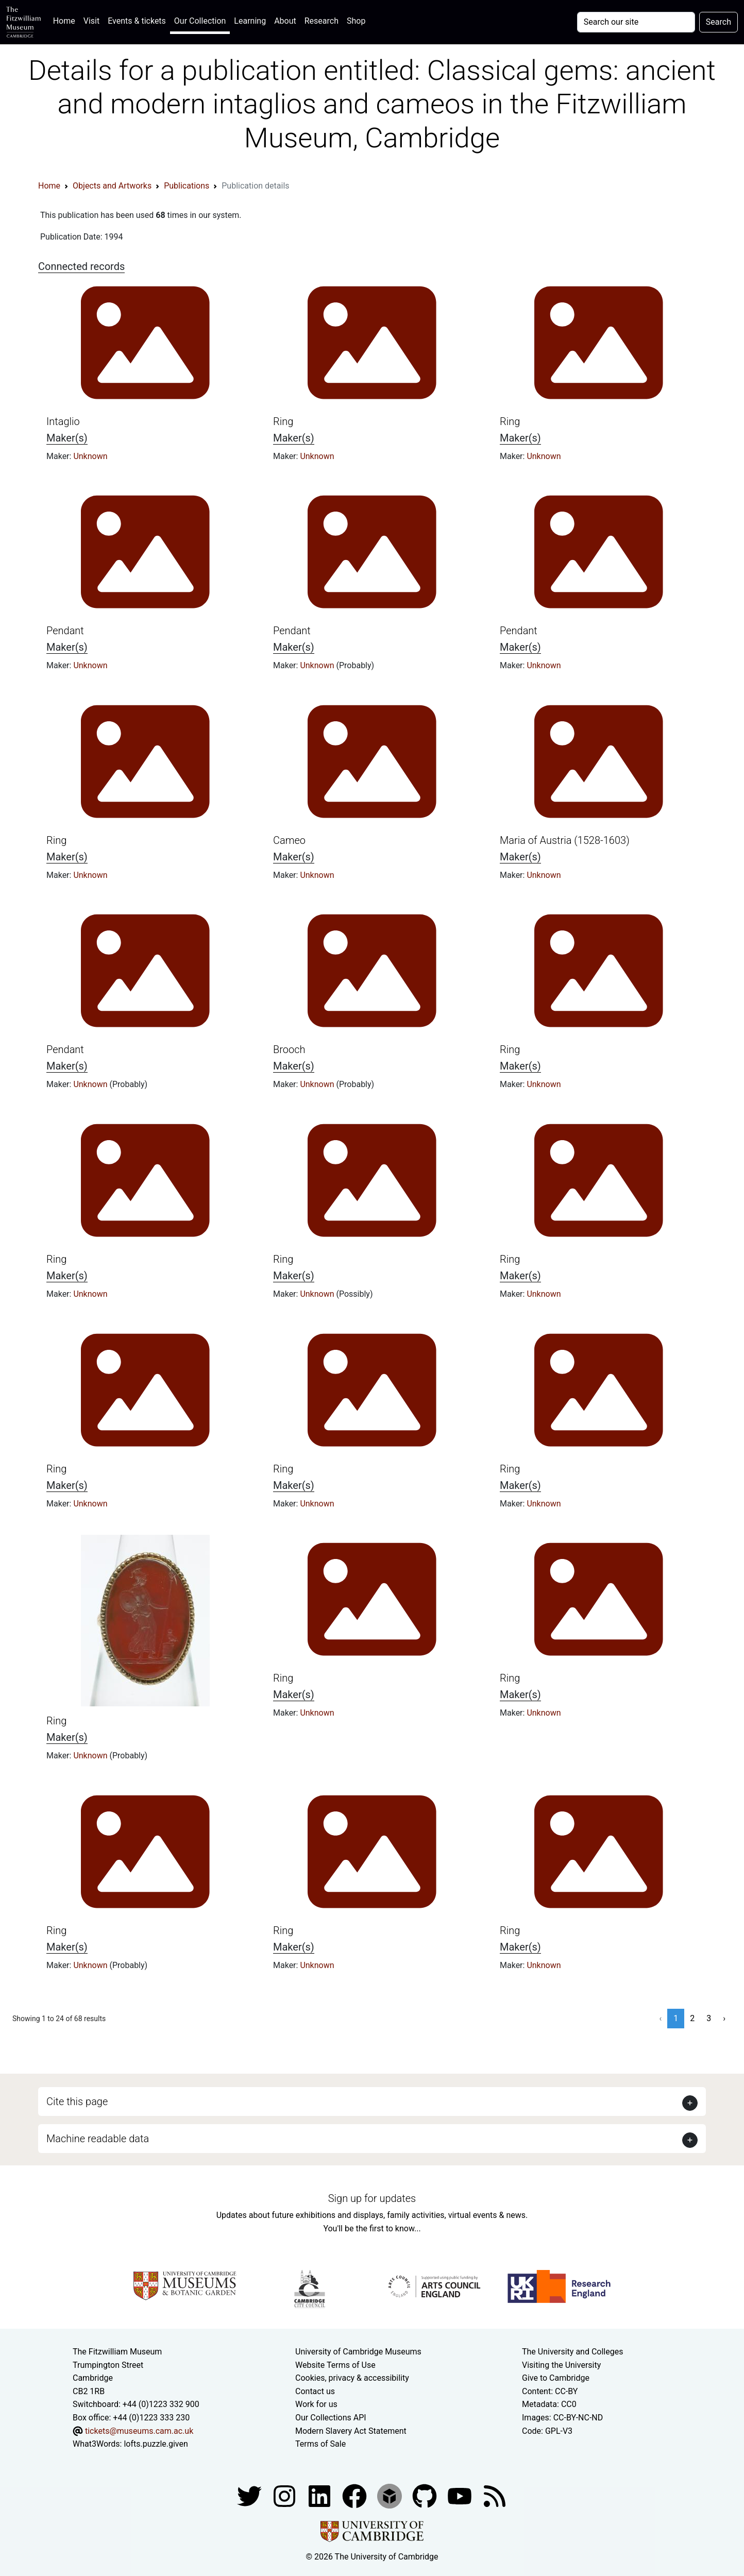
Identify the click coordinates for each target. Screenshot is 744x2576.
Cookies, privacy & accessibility (352, 2378)
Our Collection (200, 21)
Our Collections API (330, 2417)
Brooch (289, 1049)
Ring (283, 421)
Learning (250, 21)
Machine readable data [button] (97, 2138)
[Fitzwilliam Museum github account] (425, 2495)
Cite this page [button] (77, 2101)
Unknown (90, 456)
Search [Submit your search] (718, 22)
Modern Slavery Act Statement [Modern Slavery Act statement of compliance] (351, 2431)
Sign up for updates (372, 2198)
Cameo (289, 840)
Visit (91, 21)
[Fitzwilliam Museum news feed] (494, 2495)
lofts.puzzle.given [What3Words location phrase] (156, 2444)
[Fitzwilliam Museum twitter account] (250, 2495)
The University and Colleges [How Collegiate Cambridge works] (572, 2352)
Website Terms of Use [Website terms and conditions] (335, 2365)
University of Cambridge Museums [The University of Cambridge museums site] (358, 2352)
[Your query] (636, 22)
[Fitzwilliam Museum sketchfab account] (390, 2495)
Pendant (65, 630)
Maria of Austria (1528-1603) (565, 840)
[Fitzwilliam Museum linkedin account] (355, 2495)
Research (322, 21)
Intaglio (63, 421)
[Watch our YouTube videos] (460, 2495)
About (285, 21)
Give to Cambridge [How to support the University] (555, 2378)
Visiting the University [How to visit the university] (561, 2365)
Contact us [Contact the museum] (315, 2391)
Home (66, 20)
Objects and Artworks (112, 186)
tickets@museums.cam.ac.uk (139, 2431)
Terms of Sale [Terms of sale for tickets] (320, 2444)
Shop (356, 21)
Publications (186, 186)
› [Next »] (724, 2018)
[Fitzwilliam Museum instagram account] (285, 2495)
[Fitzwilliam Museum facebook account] (320, 2495)
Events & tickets (137, 21)
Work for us (316, 2404)
